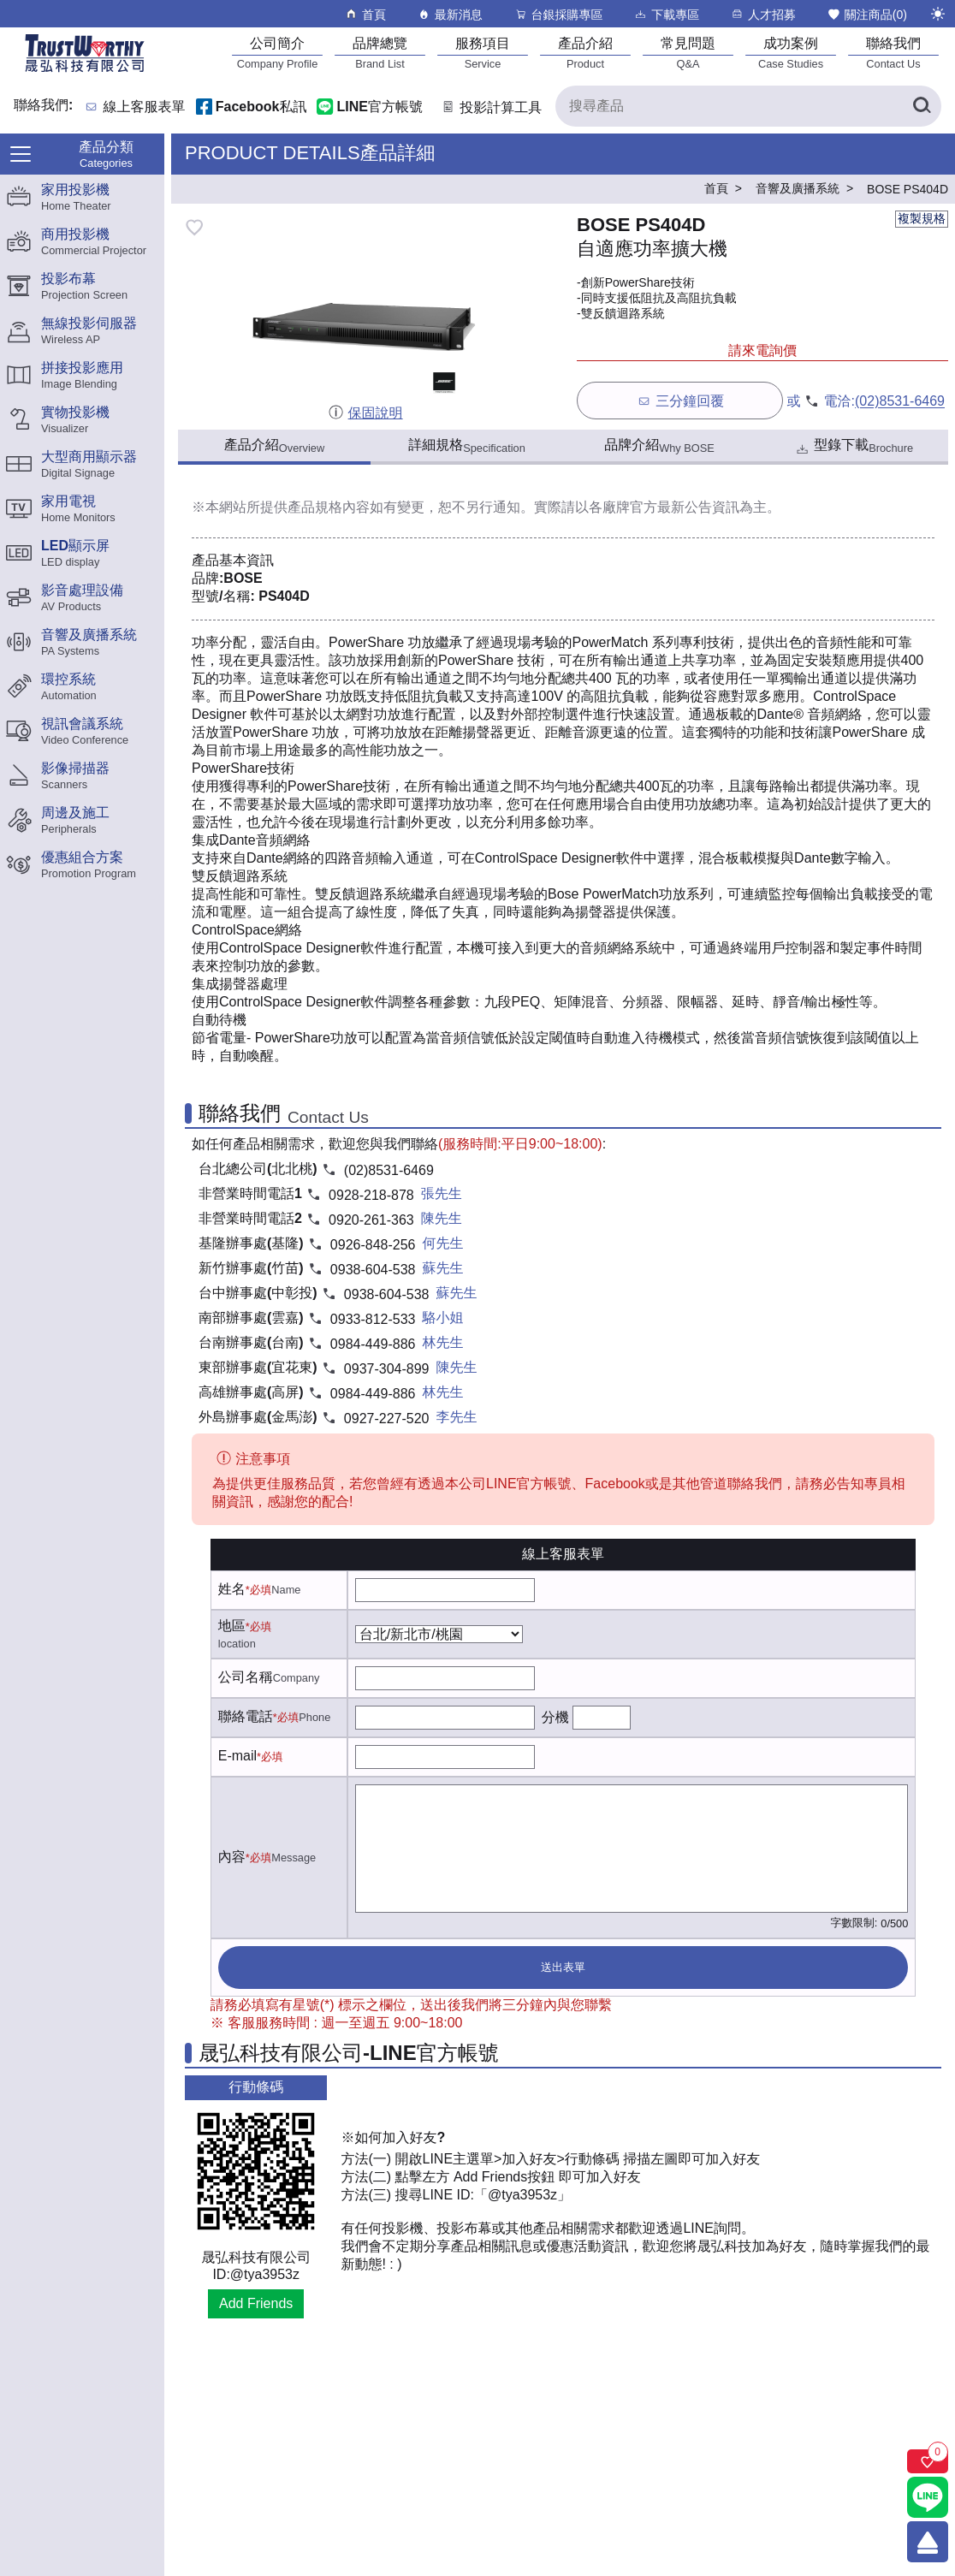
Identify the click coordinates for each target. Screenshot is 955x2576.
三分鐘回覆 (680, 401)
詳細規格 (466, 445)
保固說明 (365, 413)
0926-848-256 (373, 1245)
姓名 (232, 1589)
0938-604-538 (373, 1269)
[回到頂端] (927, 2541)
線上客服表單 (145, 107)
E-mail (237, 1755)
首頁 (365, 14)
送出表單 (563, 1967)
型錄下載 (853, 447)
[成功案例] (791, 52)
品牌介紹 (659, 445)
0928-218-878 (371, 1195)
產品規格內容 (329, 507)
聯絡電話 (245, 1716)
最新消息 (450, 14)
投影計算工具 (491, 107)
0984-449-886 (373, 1344)
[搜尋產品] (748, 106)
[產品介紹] (585, 52)
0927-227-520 (387, 1418)
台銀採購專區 (558, 14)
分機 (555, 1717)
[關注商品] (927, 2461)
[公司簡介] (277, 52)
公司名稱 (245, 1677)
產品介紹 (274, 445)
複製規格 (922, 218)
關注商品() (867, 14)
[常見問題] (688, 52)
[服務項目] (483, 52)
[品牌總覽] (380, 52)
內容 (232, 1856)
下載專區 (666, 14)
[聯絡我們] (893, 52)
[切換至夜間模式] (938, 13)
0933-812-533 (373, 1319)
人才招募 (763, 14)
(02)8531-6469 (900, 402)
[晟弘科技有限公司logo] (85, 70)
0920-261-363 (371, 1220)
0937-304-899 (387, 1369)
